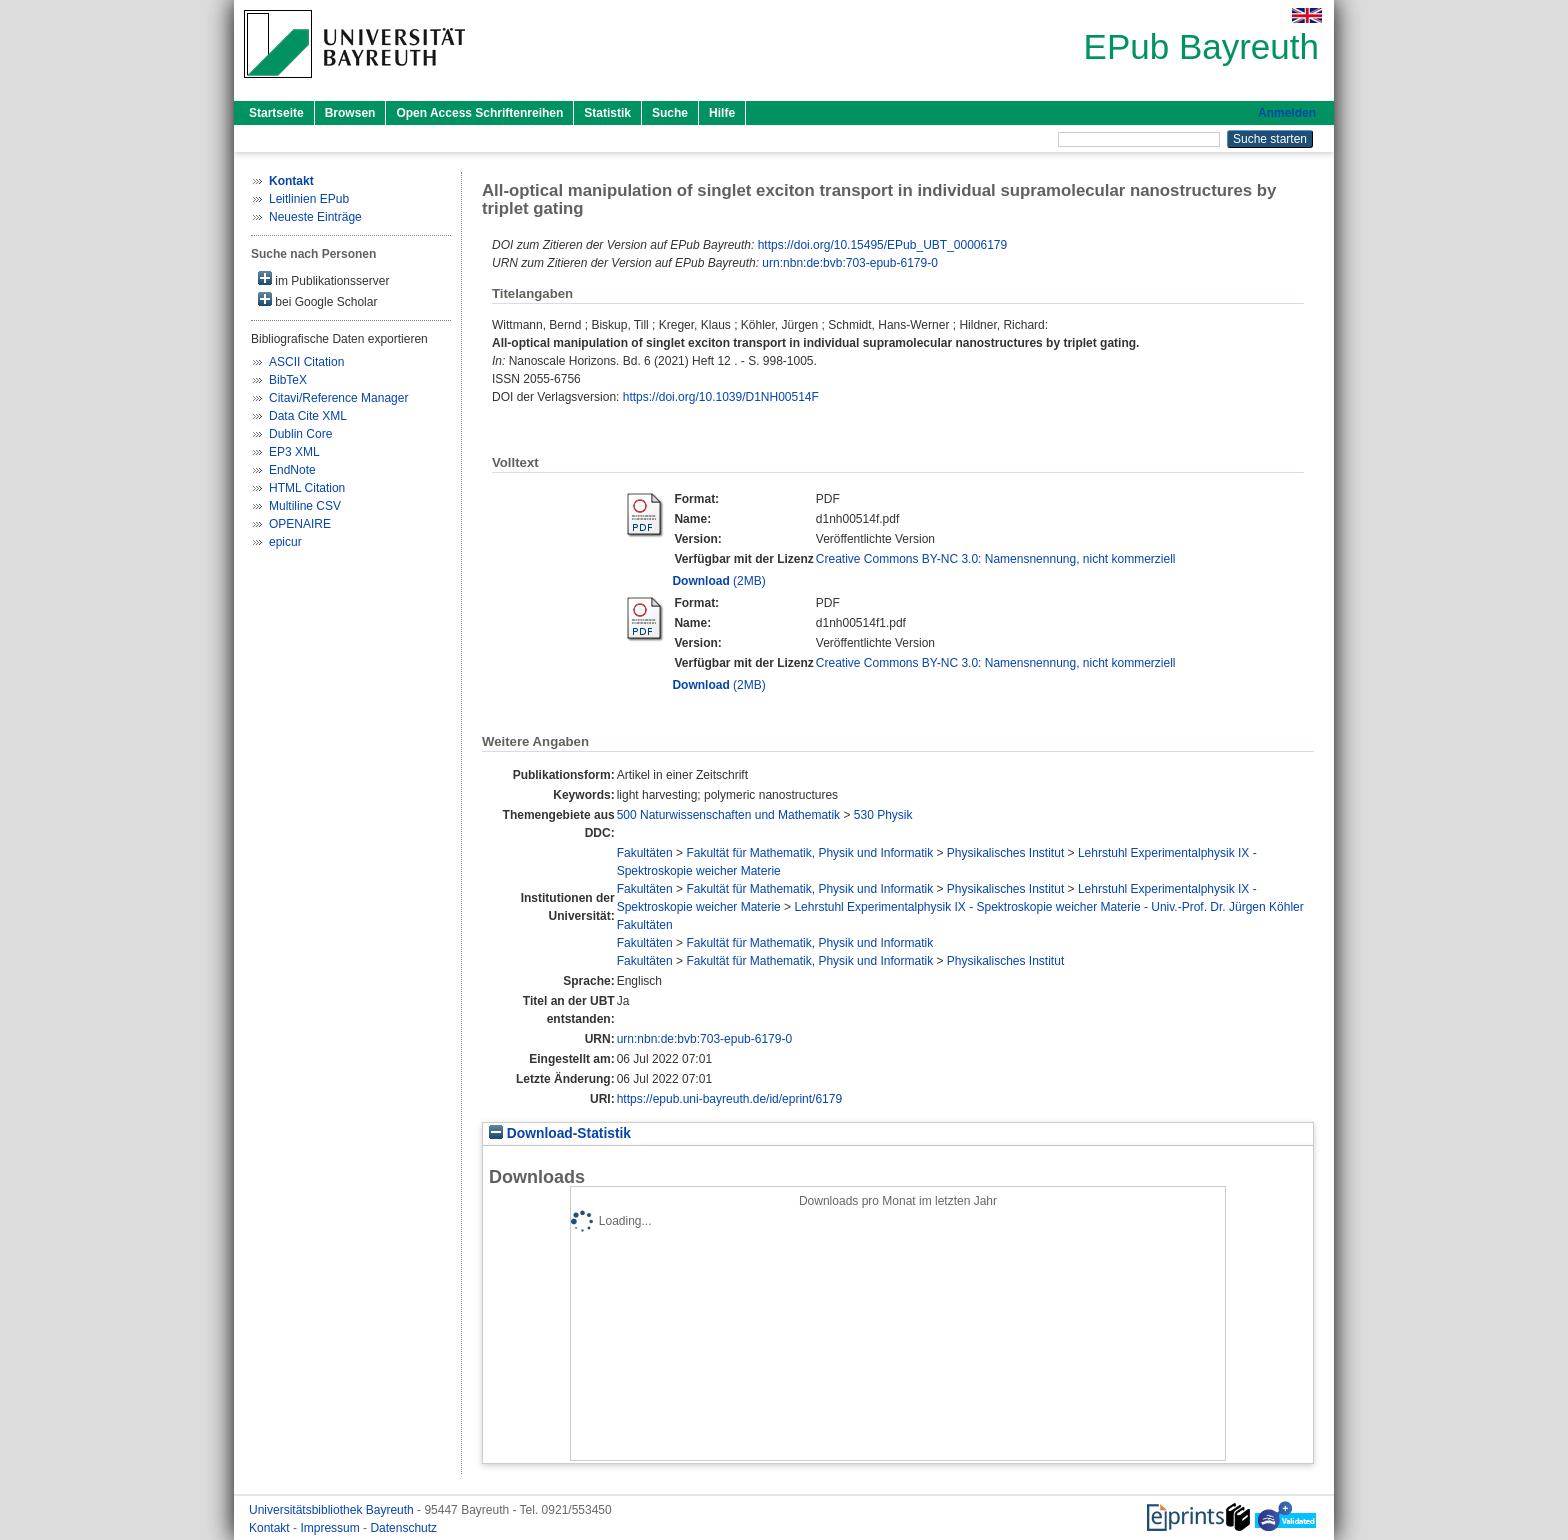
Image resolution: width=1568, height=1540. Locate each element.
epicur (285, 542)
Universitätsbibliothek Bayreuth (333, 1510)
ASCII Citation (306, 362)
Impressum (331, 1528)
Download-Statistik (560, 1133)
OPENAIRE (300, 524)
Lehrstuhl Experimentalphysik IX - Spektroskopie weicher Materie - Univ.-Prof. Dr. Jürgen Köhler (1048, 907)
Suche (670, 113)
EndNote (292, 470)
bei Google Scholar (317, 300)
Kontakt (271, 1528)
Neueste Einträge (315, 217)
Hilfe (722, 113)
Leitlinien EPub (309, 199)
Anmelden (1287, 113)
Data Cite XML (308, 416)
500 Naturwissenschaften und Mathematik (728, 815)
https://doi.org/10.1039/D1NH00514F (721, 397)
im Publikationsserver (323, 279)
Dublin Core (300, 434)
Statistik (607, 113)
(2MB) (718, 581)
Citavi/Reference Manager (338, 398)
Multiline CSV (305, 506)
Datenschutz (403, 1528)
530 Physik (883, 815)
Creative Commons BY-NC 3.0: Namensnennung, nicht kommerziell (996, 559)
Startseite (276, 113)
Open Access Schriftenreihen (479, 113)
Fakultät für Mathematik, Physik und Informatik (809, 853)
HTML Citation (307, 488)
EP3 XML (294, 452)
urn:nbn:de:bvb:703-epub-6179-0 (849, 263)
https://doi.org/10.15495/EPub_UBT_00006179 (883, 245)
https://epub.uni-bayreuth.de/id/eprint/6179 (730, 1099)
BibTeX (288, 380)
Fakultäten (645, 853)
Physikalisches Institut (1005, 853)
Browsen (350, 113)
